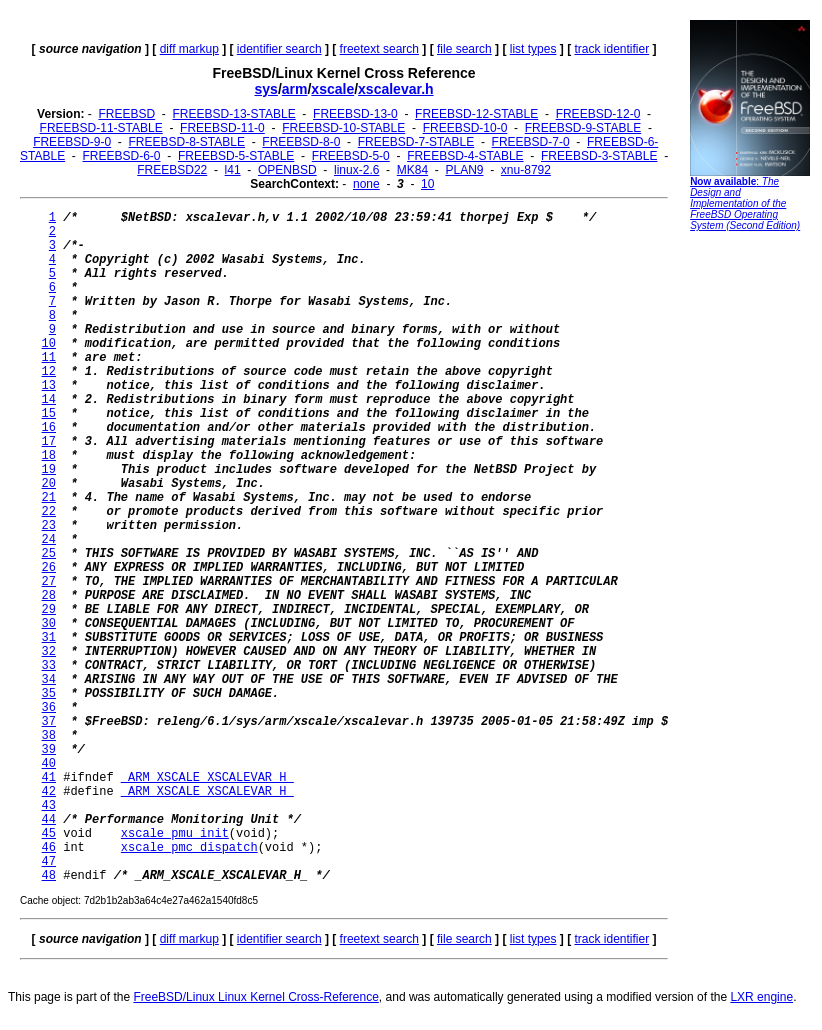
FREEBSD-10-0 (465, 128)
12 (49, 372)
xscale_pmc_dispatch (189, 848)
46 (49, 848)
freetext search (379, 49)
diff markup (189, 49)
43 (49, 806)
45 (49, 834)
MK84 (412, 170)
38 (49, 736)
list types (533, 49)
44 (49, 820)
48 (49, 876)
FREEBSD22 (172, 170)
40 (49, 764)
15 (49, 414)
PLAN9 (464, 170)
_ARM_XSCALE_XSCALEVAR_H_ (207, 778)
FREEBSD (126, 114)
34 (49, 680)
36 (49, 708)
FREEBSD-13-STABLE (234, 114)
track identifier (611, 49)
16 (49, 428)
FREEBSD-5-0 (351, 156)
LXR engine (761, 997)
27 (49, 582)
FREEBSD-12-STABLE (476, 114)
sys (266, 89)
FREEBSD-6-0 (122, 156)
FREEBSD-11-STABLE (101, 128)
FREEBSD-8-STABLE (187, 142)
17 (49, 442)
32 (49, 652)
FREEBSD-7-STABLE (416, 142)
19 (49, 470)
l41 (233, 170)
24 (49, 540)
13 (49, 386)
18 (49, 456)
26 (49, 568)
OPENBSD (287, 170)
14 (49, 400)
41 (49, 778)
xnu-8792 (526, 170)
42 (49, 792)
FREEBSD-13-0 (355, 114)
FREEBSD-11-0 (222, 128)
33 (49, 666)
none (366, 184)
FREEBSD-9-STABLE (583, 128)
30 (49, 624)
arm (295, 89)
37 (49, 722)
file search (464, 49)
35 (49, 694)
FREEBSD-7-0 (531, 142)
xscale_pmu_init (175, 834)
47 (49, 862)
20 (49, 484)
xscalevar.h (396, 89)
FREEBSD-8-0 (301, 142)
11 (49, 358)
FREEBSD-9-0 (72, 142)
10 (427, 184)
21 (49, 498)
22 (49, 512)
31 (49, 638)
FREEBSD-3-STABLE (599, 156)
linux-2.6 (356, 170)
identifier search (279, 49)
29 (49, 610)
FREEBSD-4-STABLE (465, 156)
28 (49, 596)
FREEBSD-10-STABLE (343, 128)
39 (49, 750)
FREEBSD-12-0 (598, 114)
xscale (332, 89)
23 (49, 526)
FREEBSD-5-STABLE (236, 156)
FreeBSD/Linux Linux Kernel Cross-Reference (255, 997)
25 (49, 554)
